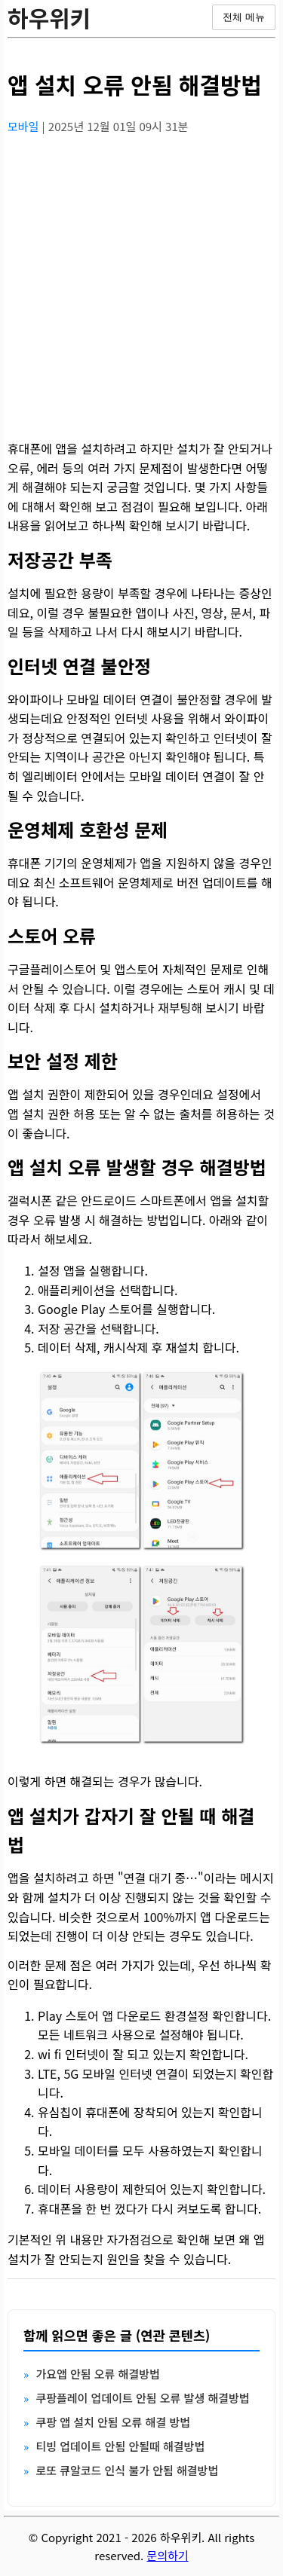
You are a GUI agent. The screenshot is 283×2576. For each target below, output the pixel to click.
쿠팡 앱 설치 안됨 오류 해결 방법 (112, 2422)
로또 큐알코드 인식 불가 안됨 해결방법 (126, 2470)
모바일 (25, 126)
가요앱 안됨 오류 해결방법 (97, 2374)
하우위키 (49, 17)
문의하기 (167, 2555)
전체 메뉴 (244, 17)
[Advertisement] (141, 288)
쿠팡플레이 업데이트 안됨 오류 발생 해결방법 (142, 2398)
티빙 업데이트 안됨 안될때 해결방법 (120, 2446)
